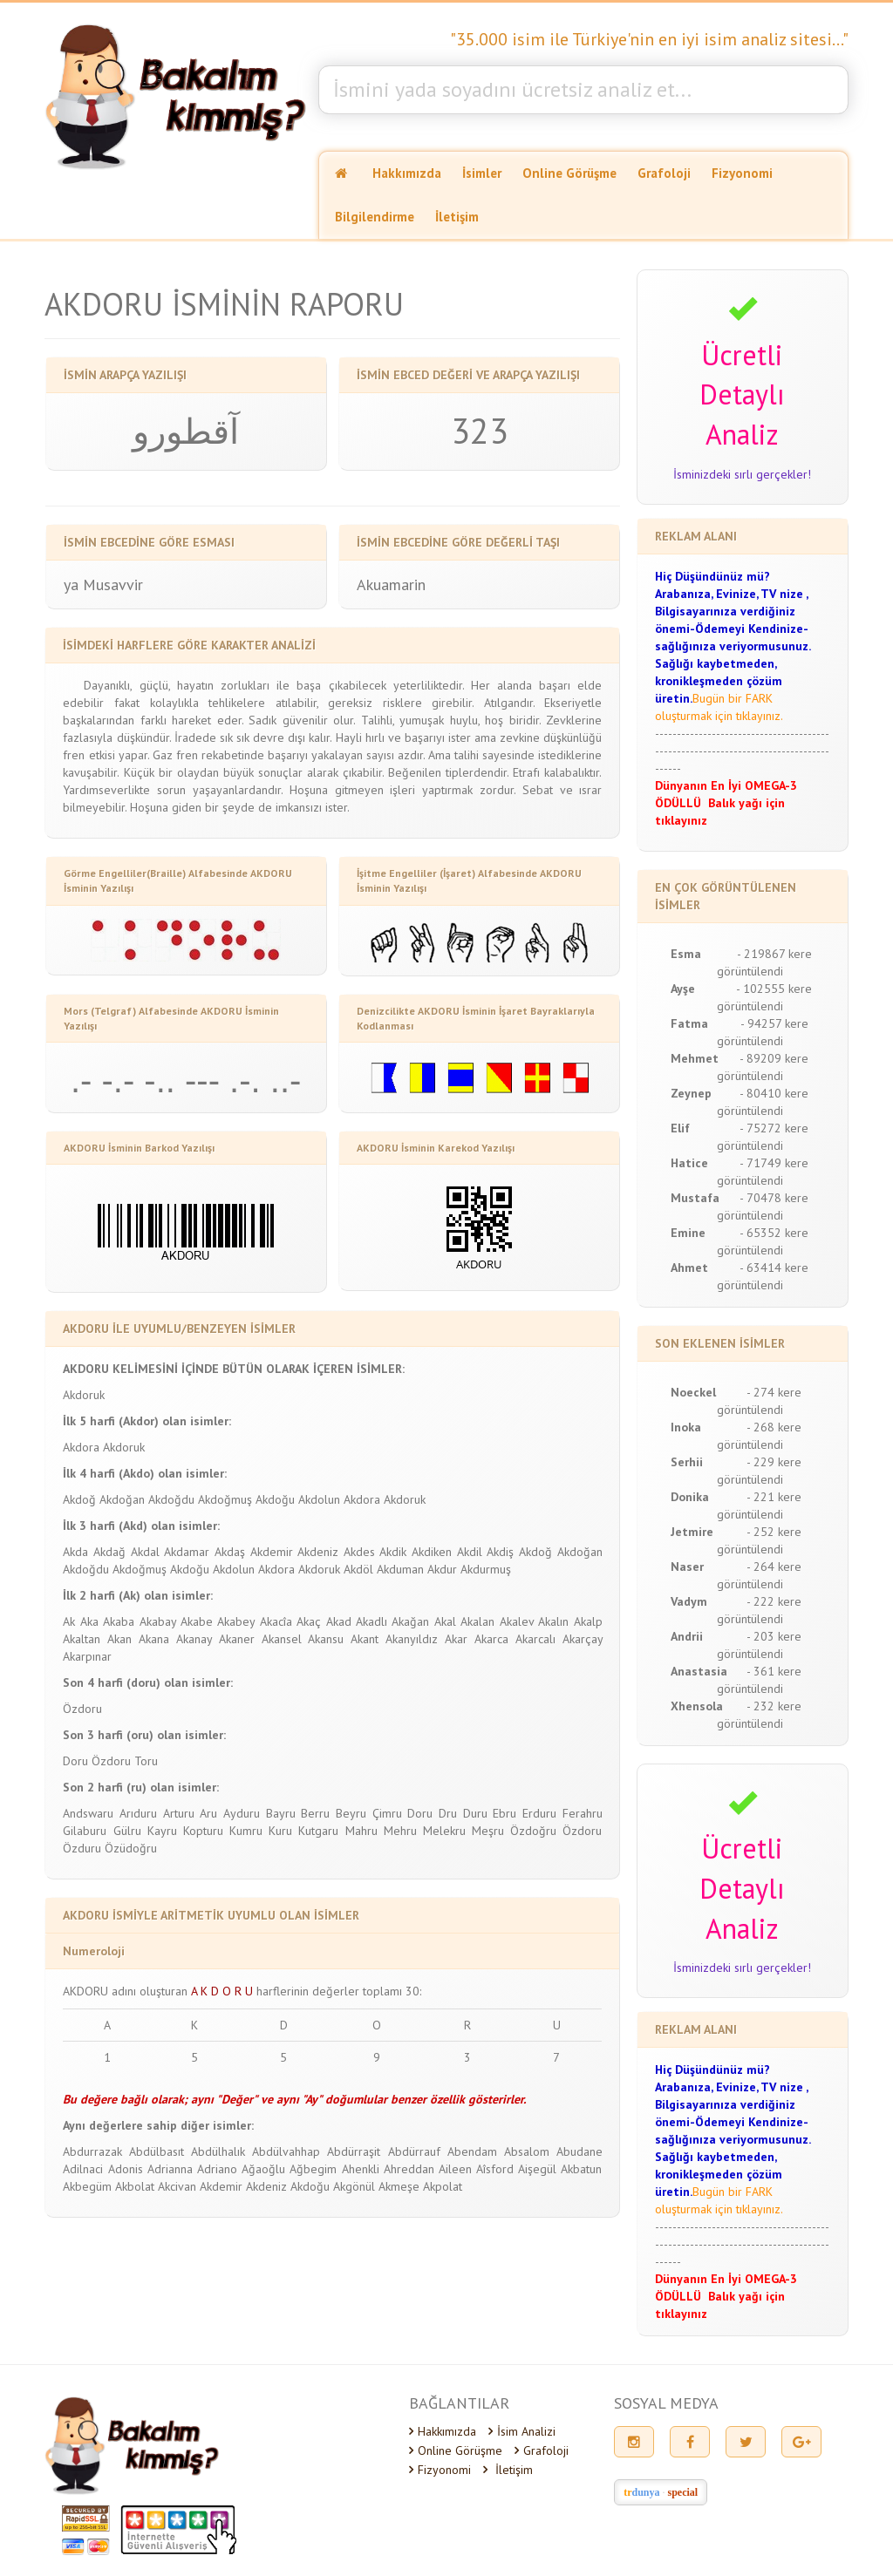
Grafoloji (664, 173)
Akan (119, 1639)
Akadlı (371, 1621)
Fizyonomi (742, 173)
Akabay (158, 1621)
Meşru (488, 1831)
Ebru (504, 1813)
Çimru (387, 1813)
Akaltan (81, 1639)
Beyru (351, 1813)
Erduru (539, 1813)
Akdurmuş (485, 1569)
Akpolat (442, 2186)
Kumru (245, 1831)
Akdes (359, 1552)
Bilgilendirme (374, 216)
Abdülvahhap (286, 2151)
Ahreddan (409, 2169)
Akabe (197, 1621)
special (683, 2492)
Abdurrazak (92, 2151)
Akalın (553, 1621)
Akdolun (319, 1499)
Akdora (81, 1447)
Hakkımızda (406, 173)
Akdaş (230, 1552)
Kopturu (203, 1831)
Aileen (455, 2169)
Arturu (178, 1813)
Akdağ (109, 1552)
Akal (445, 1621)
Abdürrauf (414, 2151)
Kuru (280, 1831)
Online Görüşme (569, 173)
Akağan (410, 1621)
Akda (75, 1552)
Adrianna (170, 2169)
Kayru (162, 1831)
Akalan (477, 1621)
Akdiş (500, 1552)
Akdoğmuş (225, 1499)
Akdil (469, 1552)
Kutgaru (318, 1831)
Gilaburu (84, 1831)
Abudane (579, 2151)
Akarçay (582, 1639)
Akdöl (358, 1569)
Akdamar (186, 1552)
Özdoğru (533, 1831)
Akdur (442, 1569)
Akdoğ (79, 1499)
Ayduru (241, 1813)
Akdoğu (275, 1499)
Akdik (392, 1552)
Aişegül (537, 2169)
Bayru (281, 1813)
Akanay (194, 1639)
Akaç (309, 1621)
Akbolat (134, 2186)
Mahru (361, 1831)
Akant (364, 1639)
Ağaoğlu (263, 2169)
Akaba (118, 1621)
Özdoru (82, 1708)
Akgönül (354, 2186)
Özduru (82, 1848)
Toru (146, 1761)
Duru (475, 1813)
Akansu (326, 1639)
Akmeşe (398, 2186)
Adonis (125, 2169)
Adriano (217, 2169)
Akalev (517, 1621)
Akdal (145, 1552)
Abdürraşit (353, 2151)
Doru (75, 1761)
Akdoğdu (171, 1499)
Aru (208, 1813)
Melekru (444, 1831)
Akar (456, 1639)
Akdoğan (122, 1499)
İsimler (481, 173)
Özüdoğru (131, 1848)
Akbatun (581, 2169)
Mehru (400, 1831)
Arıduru (138, 1813)
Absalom (526, 2151)
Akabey (236, 1621)
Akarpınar (87, 1656)
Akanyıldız (411, 1639)
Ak (69, 1621)
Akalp (588, 1621)
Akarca (491, 1639)
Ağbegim (313, 2169)
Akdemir (271, 1552)
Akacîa (276, 1621)
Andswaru (88, 1813)
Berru (315, 1813)
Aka (89, 1621)
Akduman (400, 1569)
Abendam (472, 2151)
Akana (154, 1639)
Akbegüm (87, 2186)
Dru (448, 1813)
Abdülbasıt (156, 2151)
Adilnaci (83, 2169)
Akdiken (432, 1552)
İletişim (457, 216)
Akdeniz (317, 1552)
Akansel (282, 1639)
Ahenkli (360, 2169)
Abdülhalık (218, 2151)
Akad (338, 1621)
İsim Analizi (522, 2431)
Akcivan (177, 2186)
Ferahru (582, 1813)
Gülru (127, 1831)
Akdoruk (84, 1395)
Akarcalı (535, 1639)
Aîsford (495, 2169)
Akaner (237, 1639)
